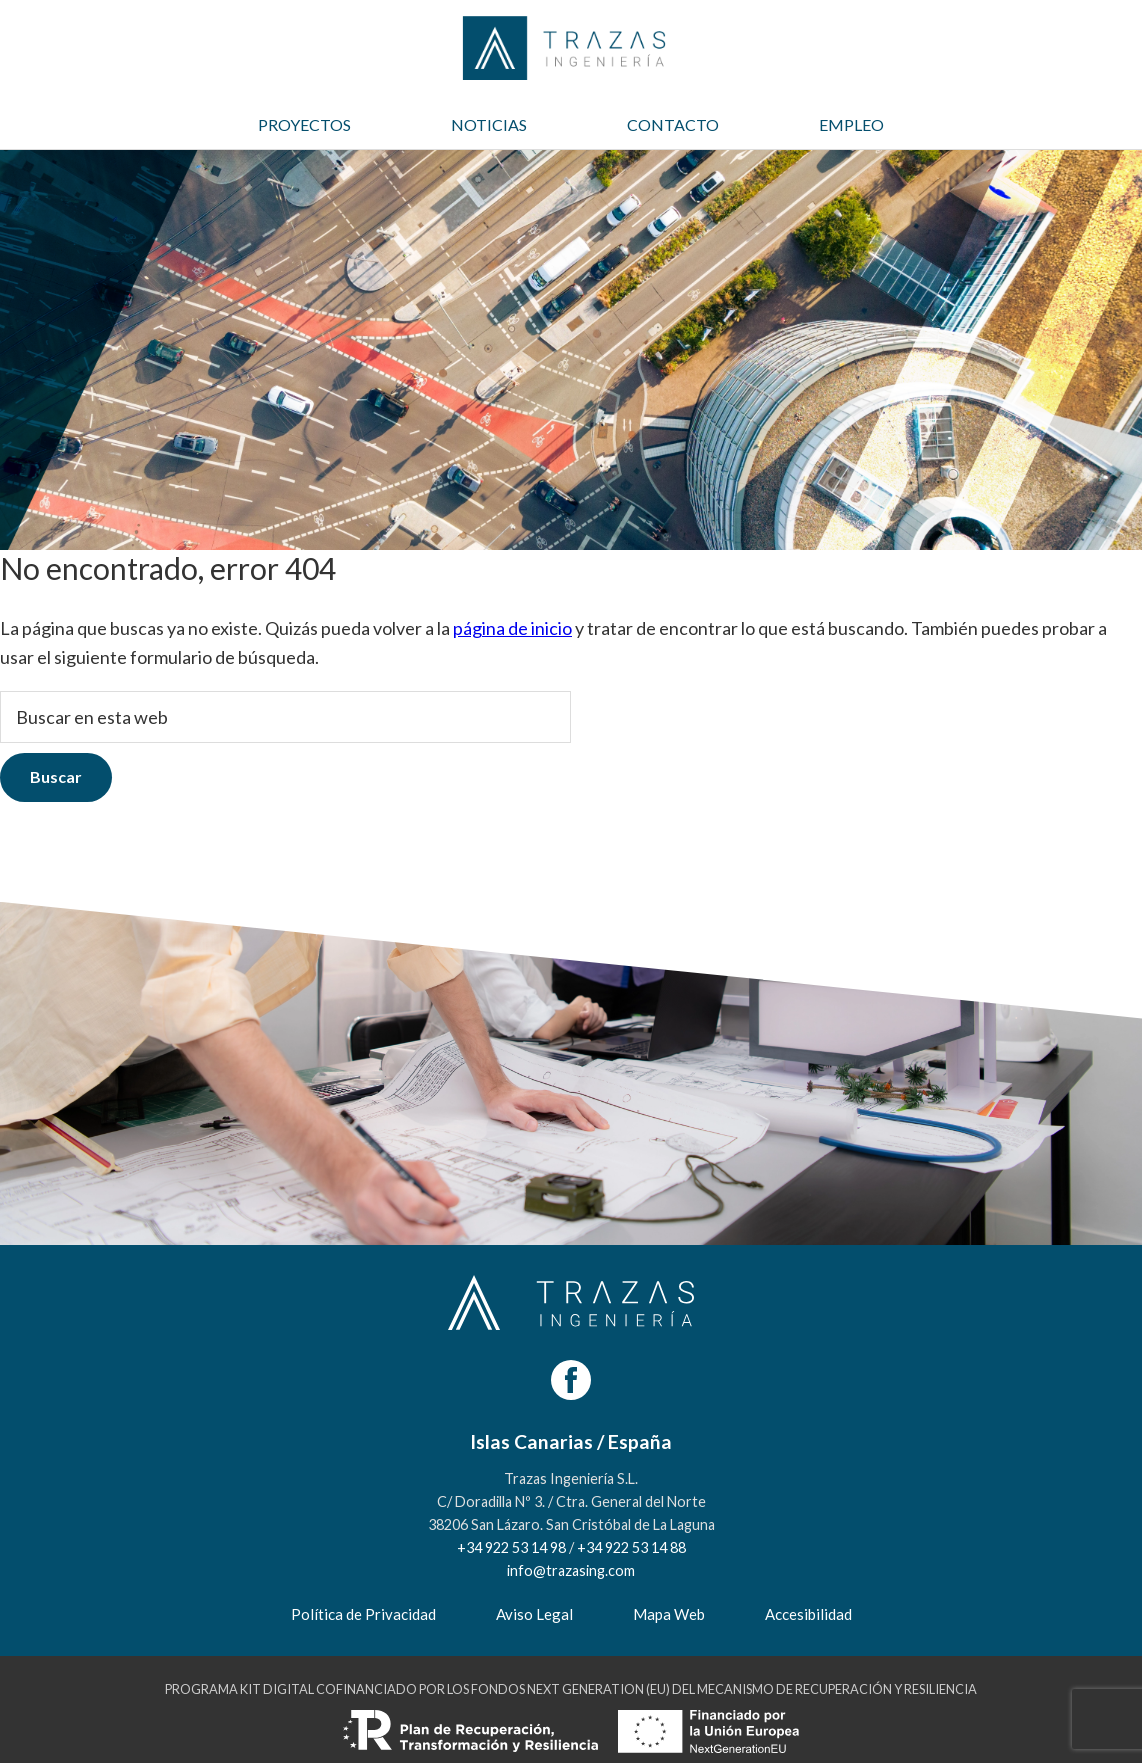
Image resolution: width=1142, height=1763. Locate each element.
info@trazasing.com (571, 1570)
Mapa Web (669, 1614)
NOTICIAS (489, 124)
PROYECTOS (304, 124)
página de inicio (512, 628)
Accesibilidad (808, 1614)
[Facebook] (571, 1380)
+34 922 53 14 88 (631, 1547)
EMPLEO (851, 124)
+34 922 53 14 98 (511, 1547)
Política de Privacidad (363, 1614)
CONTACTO (673, 124)
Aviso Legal (534, 1614)
